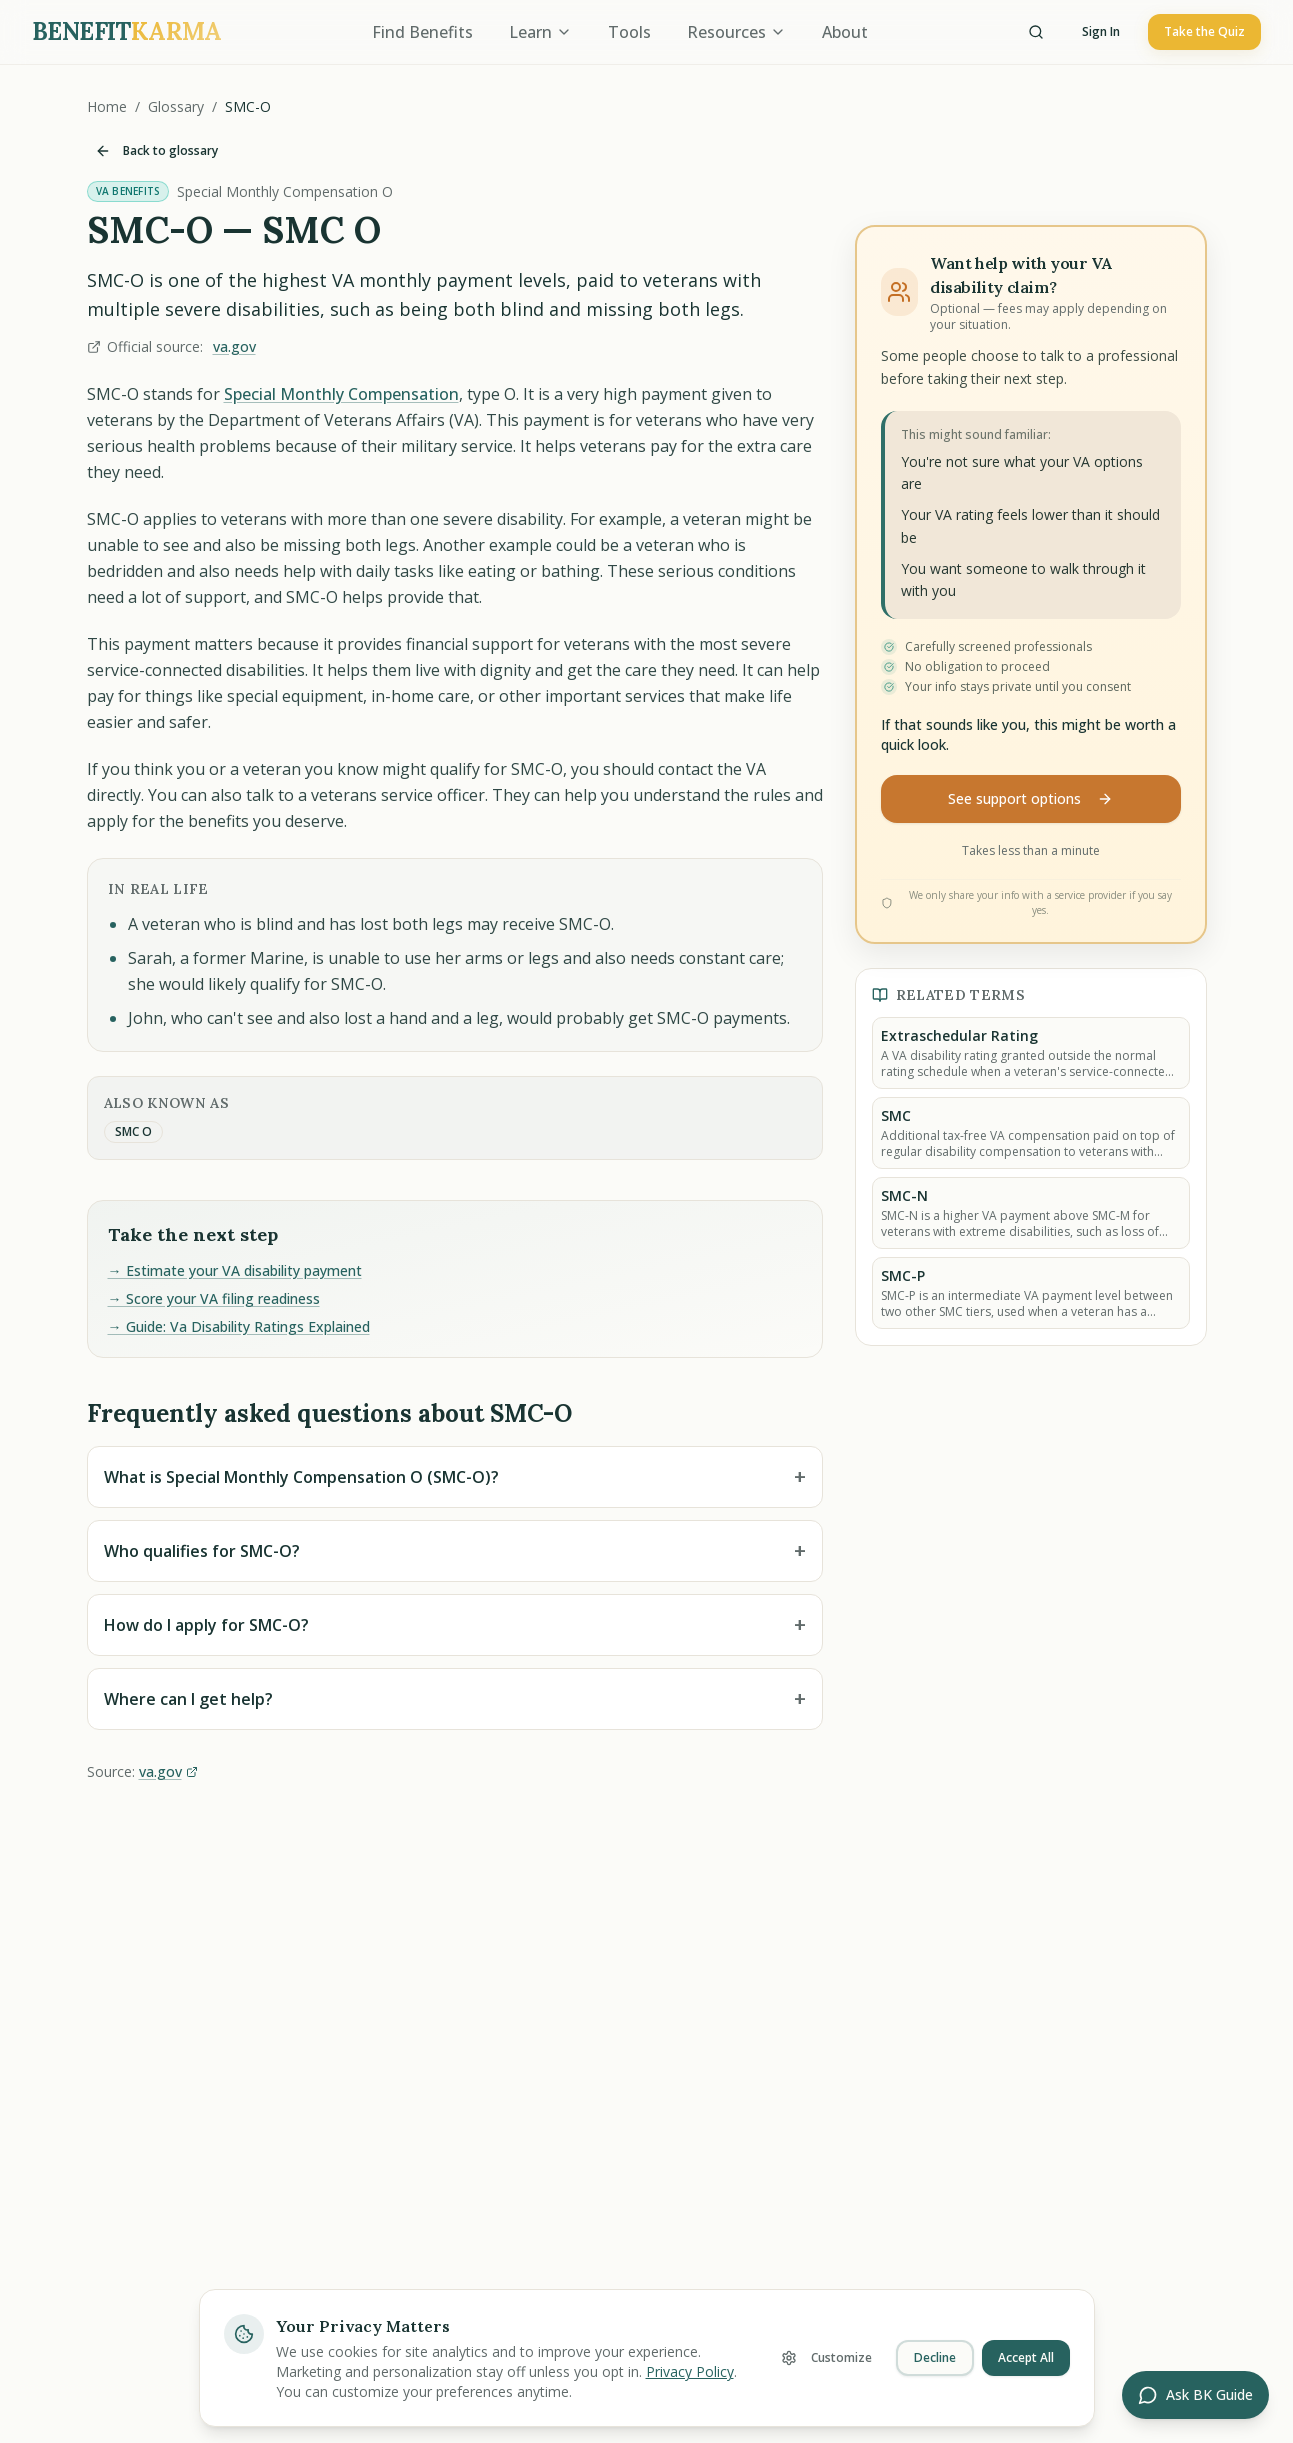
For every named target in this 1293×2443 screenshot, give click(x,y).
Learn (540, 32)
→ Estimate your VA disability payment (235, 1270)
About (845, 32)
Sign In (1101, 31)
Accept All (1026, 2357)
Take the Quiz (1204, 31)
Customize (826, 2357)
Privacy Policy (690, 2371)
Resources (736, 32)
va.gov (234, 346)
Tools (629, 32)
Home (107, 106)
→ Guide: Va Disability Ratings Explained (239, 1326)
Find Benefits (422, 32)
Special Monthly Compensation (341, 394)
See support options (1030, 798)
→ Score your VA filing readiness (214, 1298)
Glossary (176, 106)
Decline (935, 2357)
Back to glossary (156, 150)
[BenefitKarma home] (127, 32)
